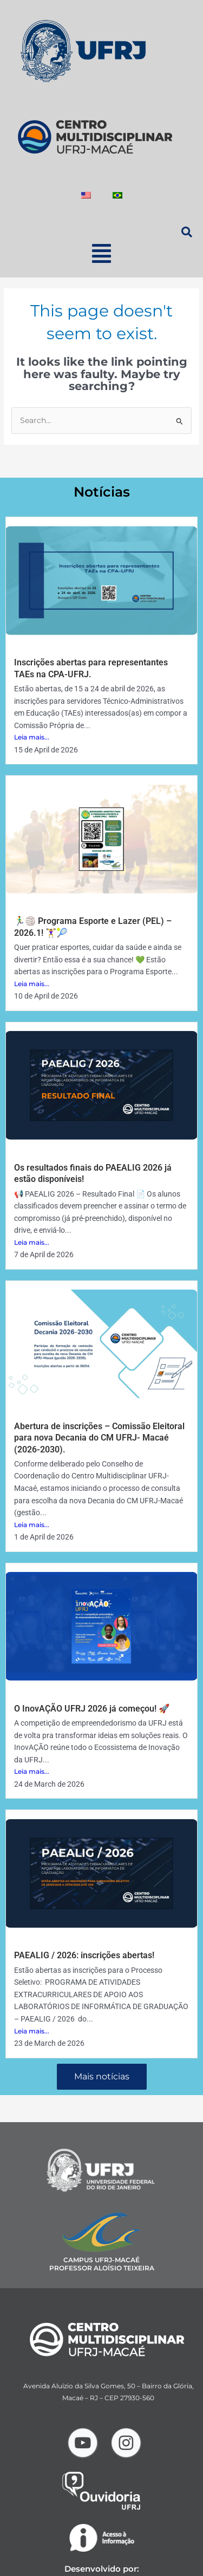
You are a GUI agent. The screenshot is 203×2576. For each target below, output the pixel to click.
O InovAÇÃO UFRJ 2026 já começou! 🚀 (91, 1708)
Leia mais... (31, 737)
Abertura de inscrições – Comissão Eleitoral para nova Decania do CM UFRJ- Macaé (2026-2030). (99, 1438)
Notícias (102, 492)
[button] (101, 253)
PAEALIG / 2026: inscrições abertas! (84, 1955)
